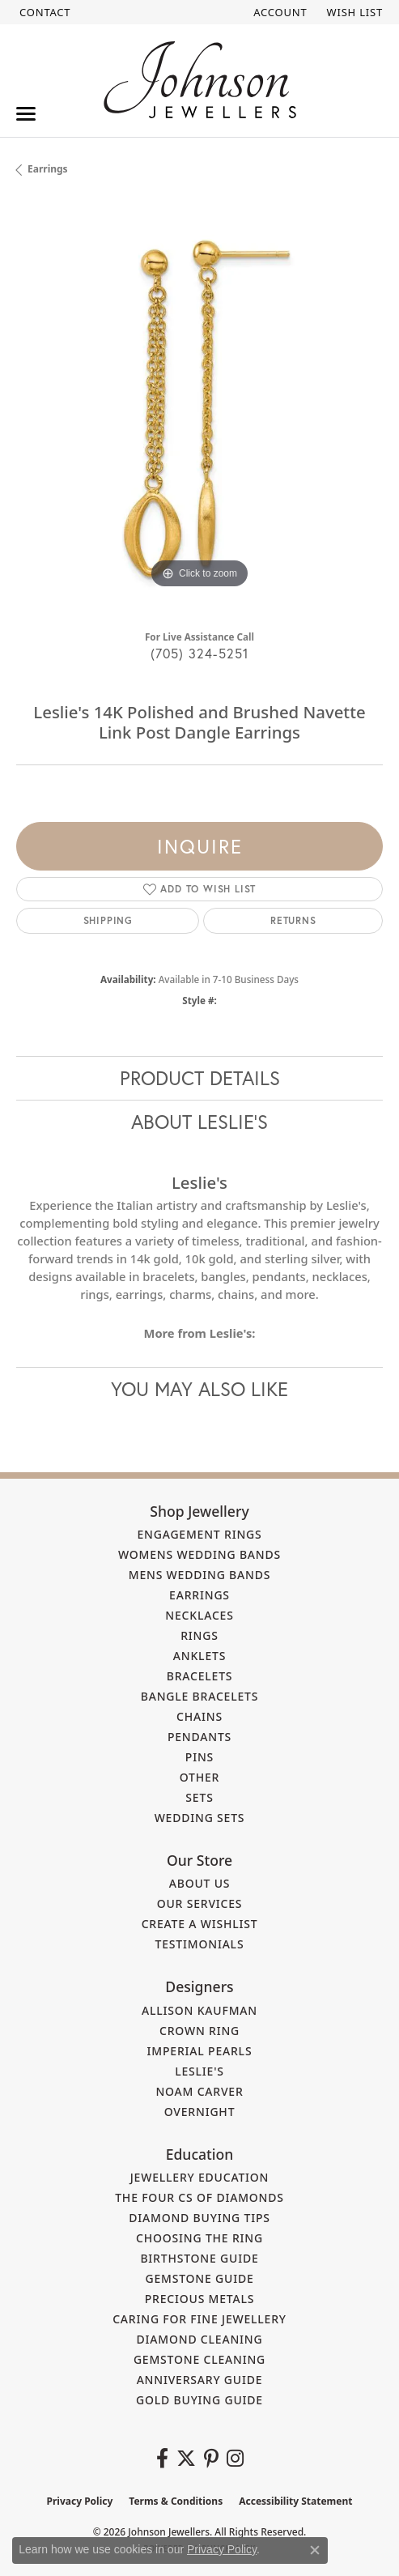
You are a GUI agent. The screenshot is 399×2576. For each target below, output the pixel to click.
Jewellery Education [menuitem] (200, 2177)
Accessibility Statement (295, 2501)
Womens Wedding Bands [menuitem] (199, 1554)
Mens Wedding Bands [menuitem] (199, 1574)
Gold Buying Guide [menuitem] (199, 2400)
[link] (43, 12)
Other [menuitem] (200, 1777)
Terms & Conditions (176, 2501)
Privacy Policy (80, 2501)
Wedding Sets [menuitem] (200, 1817)
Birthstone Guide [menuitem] (199, 2258)
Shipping (108, 920)
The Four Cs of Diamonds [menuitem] (199, 2197)
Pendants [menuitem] (199, 1736)
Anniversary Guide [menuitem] (200, 2379)
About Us (200, 1883)
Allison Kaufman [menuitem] (199, 2010)
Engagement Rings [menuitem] (199, 1534)
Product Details (200, 1078)
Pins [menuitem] (199, 1757)
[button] (278, 12)
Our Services (200, 1903)
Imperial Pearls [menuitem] (200, 2051)
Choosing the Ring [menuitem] (199, 2238)
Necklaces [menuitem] (199, 1615)
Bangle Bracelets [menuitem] (200, 1696)
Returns (293, 920)
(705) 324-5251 (200, 653)
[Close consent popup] (315, 2550)
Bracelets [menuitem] (200, 1676)
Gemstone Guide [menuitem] (199, 2278)
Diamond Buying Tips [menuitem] (199, 2217)
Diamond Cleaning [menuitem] (200, 2339)
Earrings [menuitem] (199, 1595)
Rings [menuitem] (199, 1635)
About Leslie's (199, 1122)
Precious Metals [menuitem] (200, 2298)
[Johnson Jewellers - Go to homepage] (200, 79)
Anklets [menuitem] (199, 1655)
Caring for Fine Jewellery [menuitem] (199, 2319)
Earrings (48, 169)
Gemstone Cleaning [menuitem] (199, 2359)
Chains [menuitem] (199, 1716)
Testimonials (199, 1944)
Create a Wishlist (200, 1923)
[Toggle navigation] (26, 114)
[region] (199, 409)
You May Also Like (199, 1389)
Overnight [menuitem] (200, 2111)
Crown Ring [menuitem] (199, 2030)
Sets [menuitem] (199, 1797)
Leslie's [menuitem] (199, 2071)
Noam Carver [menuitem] (199, 2091)
